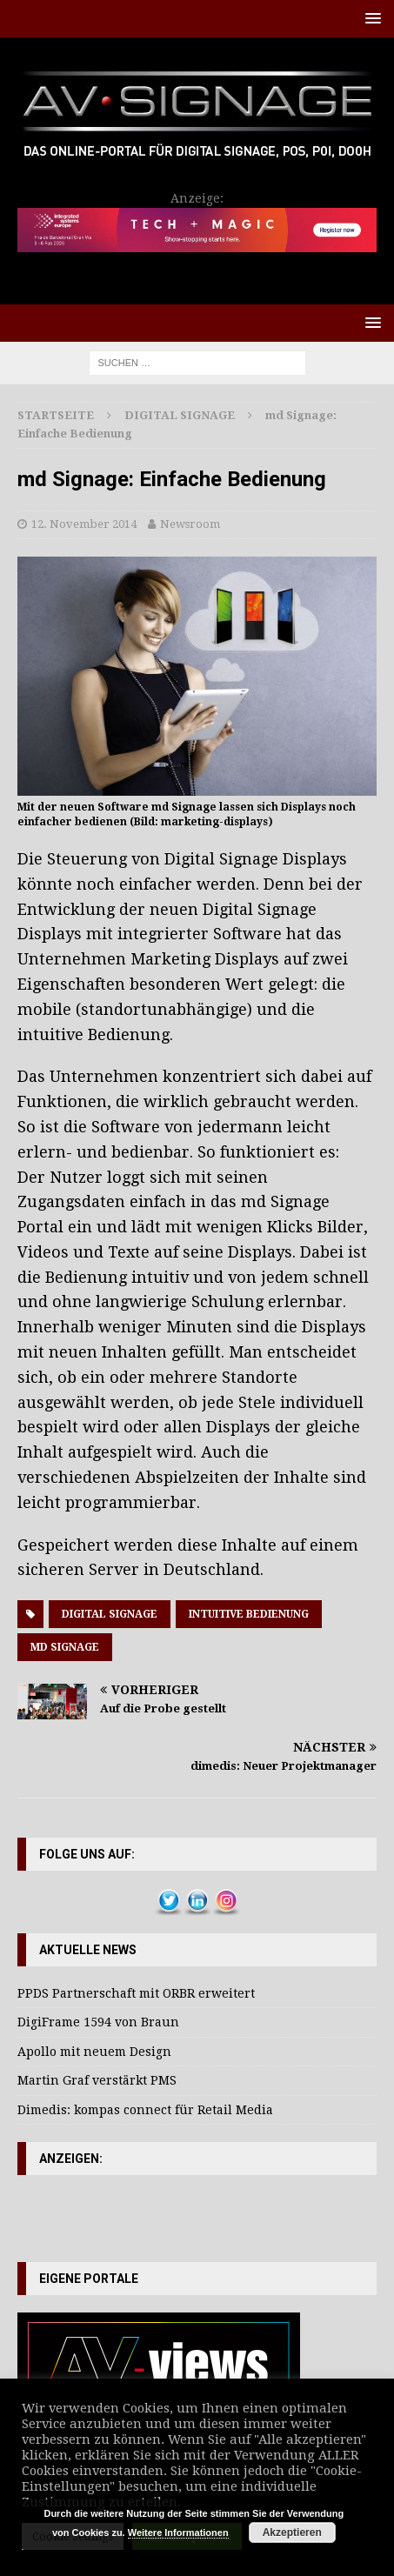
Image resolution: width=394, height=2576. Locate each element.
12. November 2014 (84, 524)
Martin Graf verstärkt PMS (97, 2080)
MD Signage (64, 1647)
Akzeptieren (292, 2532)
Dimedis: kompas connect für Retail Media (145, 2110)
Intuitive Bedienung (249, 1614)
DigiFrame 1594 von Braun (98, 2022)
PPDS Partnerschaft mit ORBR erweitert (136, 1993)
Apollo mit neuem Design (94, 2052)
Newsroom (190, 524)
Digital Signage (109, 1614)
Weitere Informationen (178, 2532)
